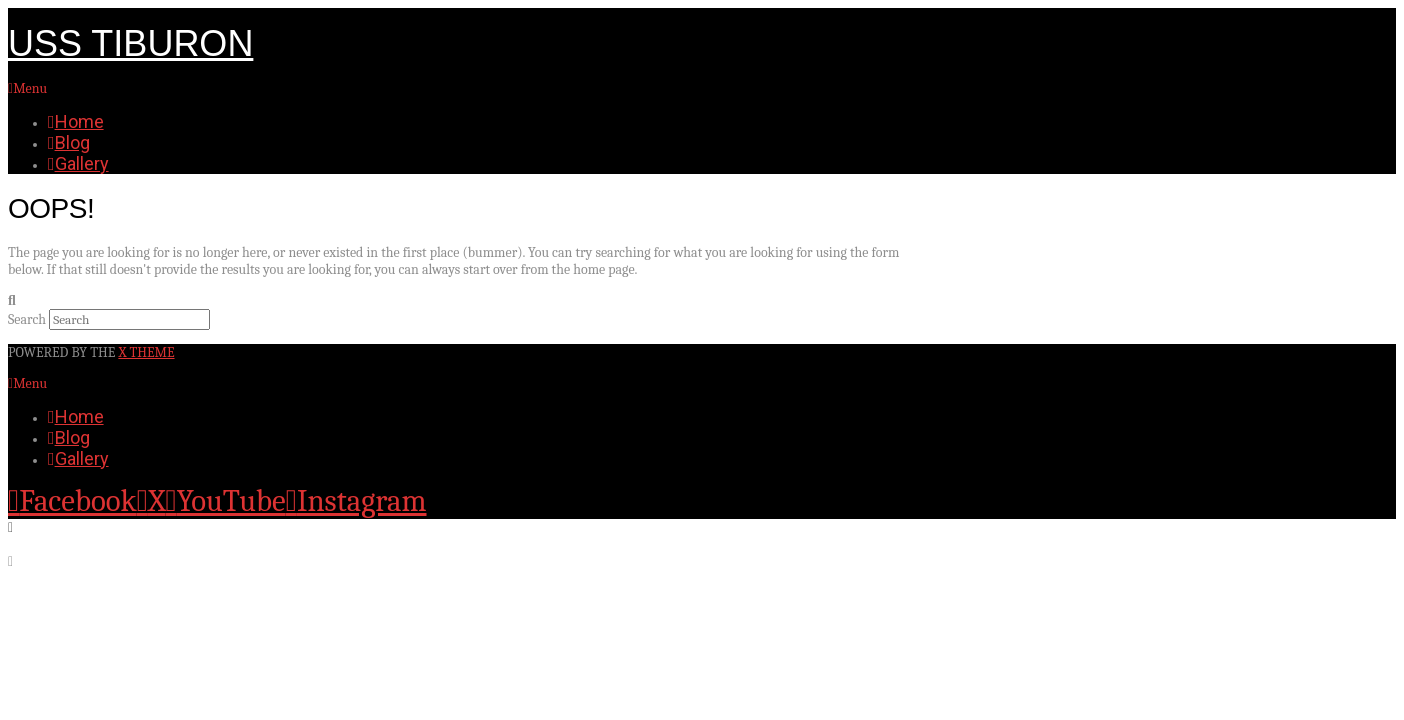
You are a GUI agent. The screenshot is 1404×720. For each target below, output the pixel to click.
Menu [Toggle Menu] (27, 88)
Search (27, 319)
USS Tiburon (130, 43)
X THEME (146, 352)
